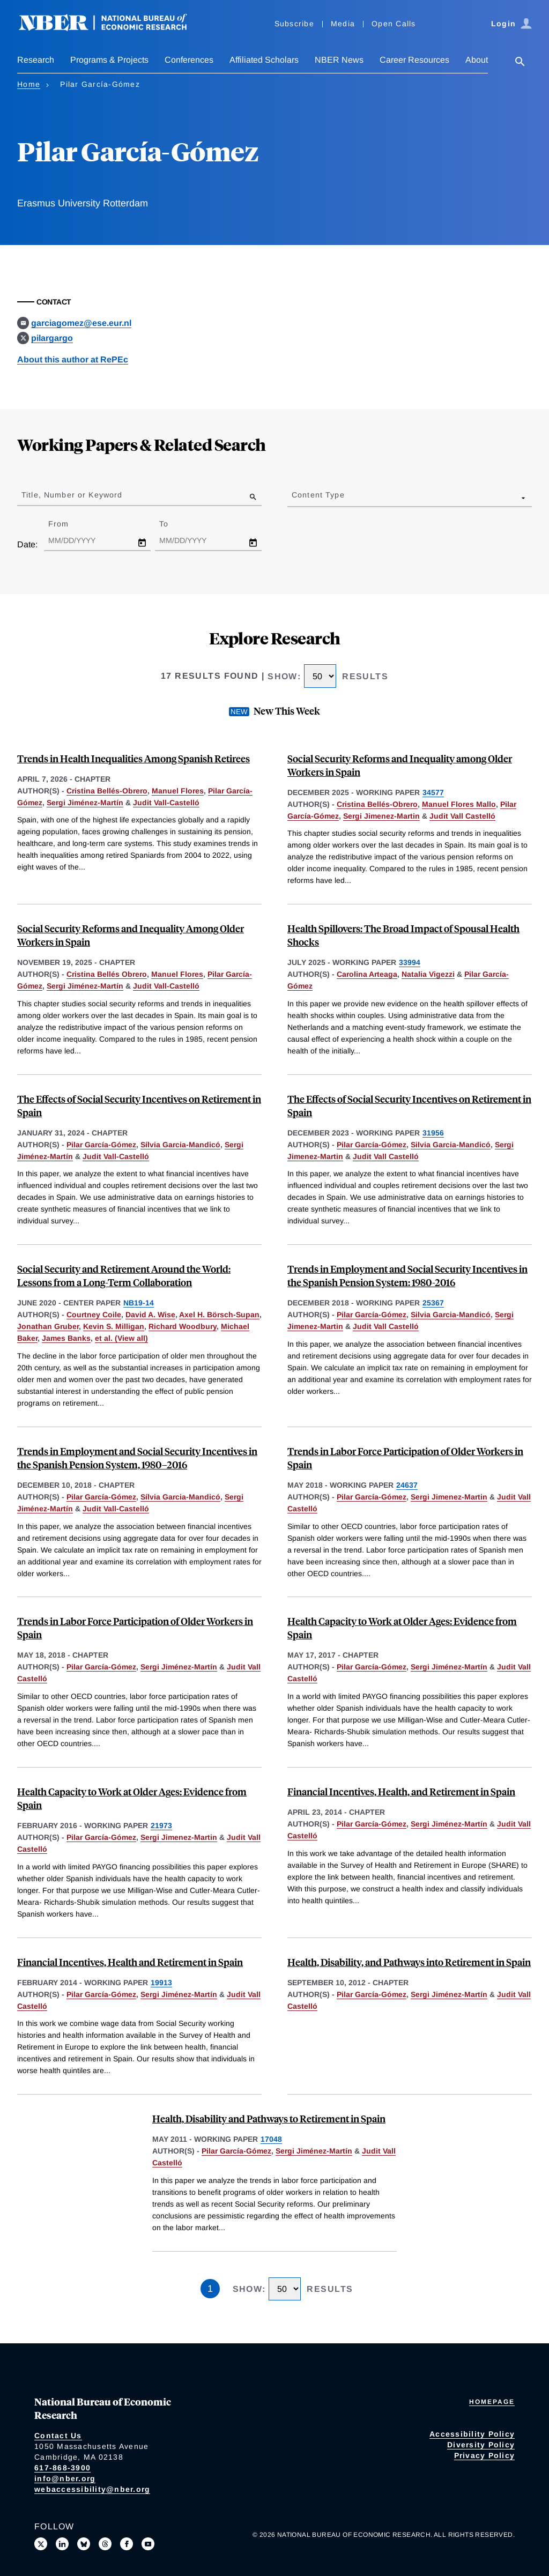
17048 (271, 2139)
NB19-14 (138, 1302)
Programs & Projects (109, 59)
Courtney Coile (93, 1314)
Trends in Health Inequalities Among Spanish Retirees (133, 758)
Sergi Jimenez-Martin (381, 816)
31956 (433, 1133)
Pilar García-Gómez (101, 1144)
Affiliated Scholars (264, 59)
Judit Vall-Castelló (166, 802)
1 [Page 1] (210, 2288)
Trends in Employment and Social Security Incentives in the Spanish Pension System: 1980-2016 (407, 1275)
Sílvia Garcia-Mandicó (180, 1144)
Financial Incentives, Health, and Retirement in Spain (401, 1791)
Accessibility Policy (472, 2434)
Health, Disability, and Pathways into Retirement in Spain (409, 1962)
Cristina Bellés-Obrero (106, 790)
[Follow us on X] (40, 2543)
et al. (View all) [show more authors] (121, 1338)
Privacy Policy (484, 2455)
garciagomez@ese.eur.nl (81, 323)
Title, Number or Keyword (71, 495)
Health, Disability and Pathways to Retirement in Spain (268, 2118)
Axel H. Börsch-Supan (219, 1314)
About (476, 59)
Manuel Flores (178, 790)
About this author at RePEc (72, 359)
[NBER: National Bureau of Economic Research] (111, 28)
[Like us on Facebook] (126, 2543)
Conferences (189, 59)
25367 (433, 1302)
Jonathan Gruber (48, 1326)
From (67, 523)
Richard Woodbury (183, 1326)
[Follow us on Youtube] (148, 2543)
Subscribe (294, 23)
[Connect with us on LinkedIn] (62, 2543)
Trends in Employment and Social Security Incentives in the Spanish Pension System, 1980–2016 (137, 1457)
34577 (433, 792)
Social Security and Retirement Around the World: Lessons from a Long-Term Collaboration (124, 1275)
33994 (409, 962)
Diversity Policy (481, 2444)
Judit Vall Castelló (462, 816)
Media (343, 23)
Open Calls (394, 23)
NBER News (339, 59)
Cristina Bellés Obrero (106, 974)
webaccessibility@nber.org (92, 2489)
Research (35, 59)
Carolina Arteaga (367, 974)
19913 (161, 1982)
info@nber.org (64, 2478)
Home (28, 84)
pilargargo (52, 338)
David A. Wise (150, 1314)
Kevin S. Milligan (113, 1326)
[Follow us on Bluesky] (83, 2543)
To (173, 523)
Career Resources (414, 59)
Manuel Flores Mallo (459, 804)
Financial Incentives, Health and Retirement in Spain (130, 1962)
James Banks (66, 1338)
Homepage (492, 2402)
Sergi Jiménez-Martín (85, 802)
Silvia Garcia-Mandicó (451, 1144)
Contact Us (58, 2435)
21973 (161, 1825)
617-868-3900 (62, 2467)
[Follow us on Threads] (105, 2543)
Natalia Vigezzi (428, 974)
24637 (407, 1485)
